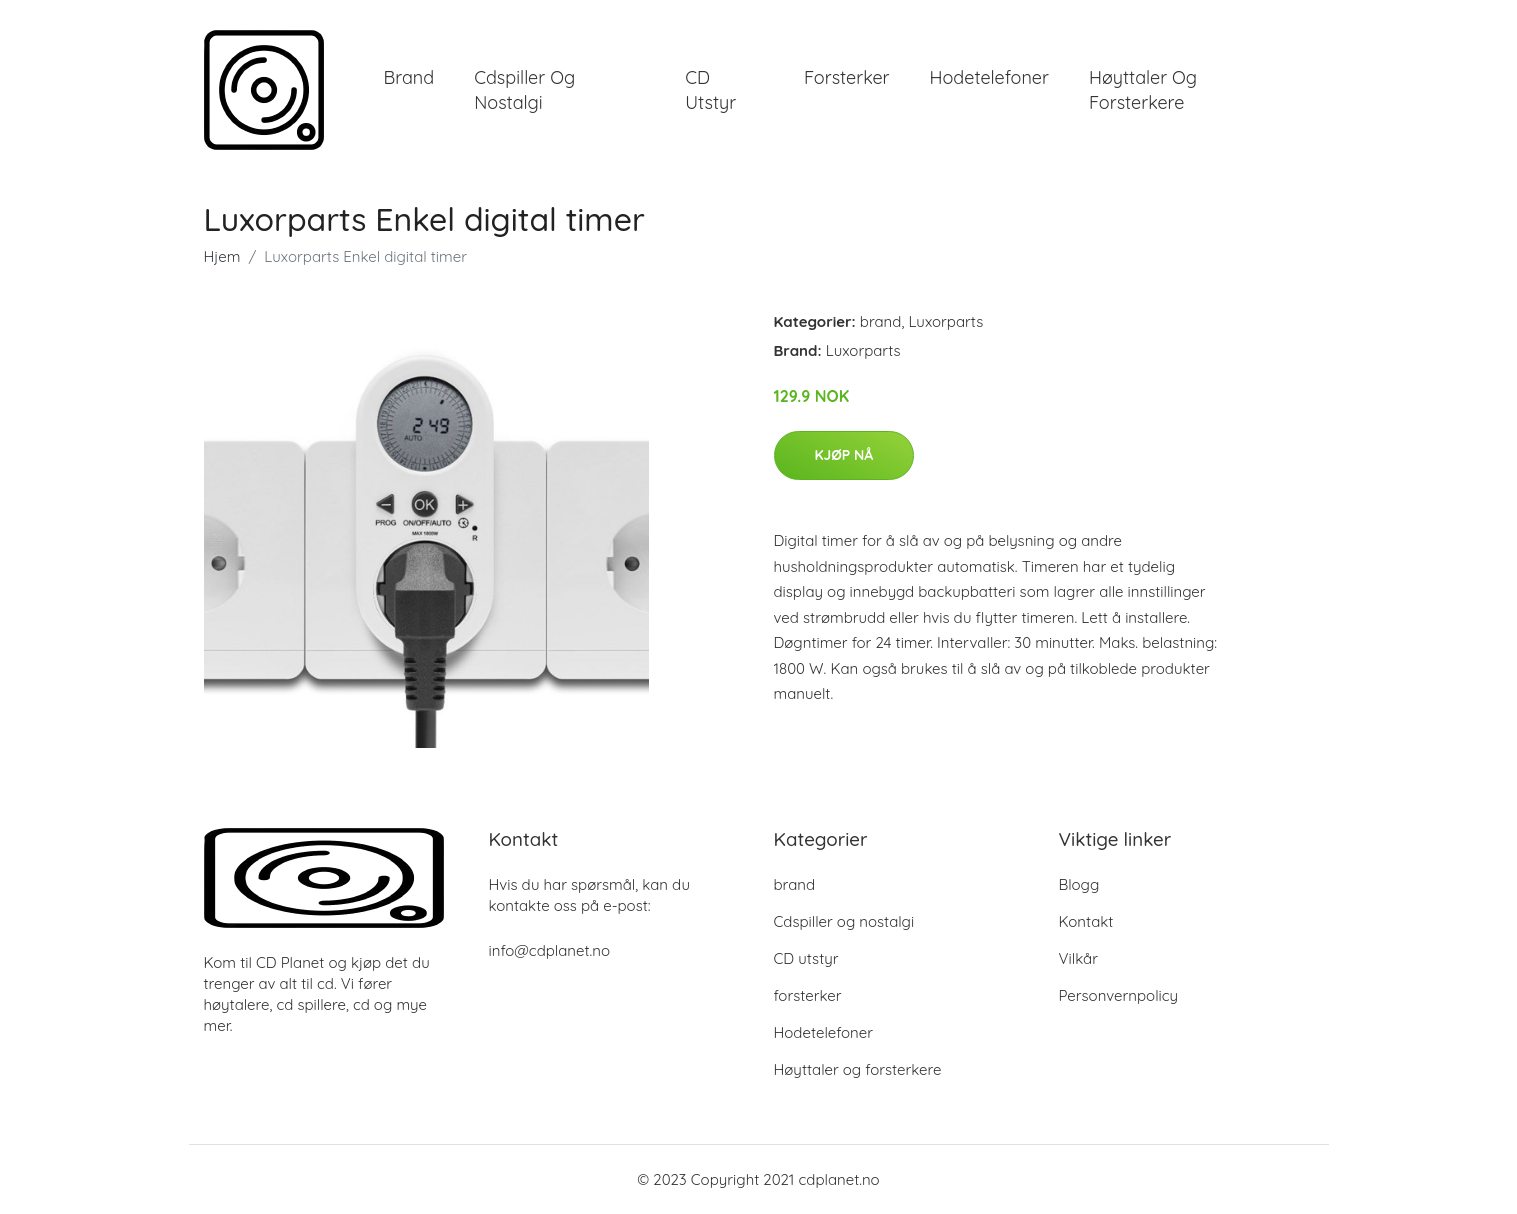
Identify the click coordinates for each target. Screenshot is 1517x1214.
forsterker (847, 77)
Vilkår (1078, 958)
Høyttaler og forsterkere (1143, 90)
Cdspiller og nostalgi (524, 90)
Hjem (222, 256)
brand (409, 77)
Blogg (1079, 884)
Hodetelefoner (989, 77)
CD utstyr (710, 90)
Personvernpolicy (1119, 995)
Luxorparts (945, 321)
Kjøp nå (844, 455)
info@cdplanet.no (550, 950)
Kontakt (1086, 921)
